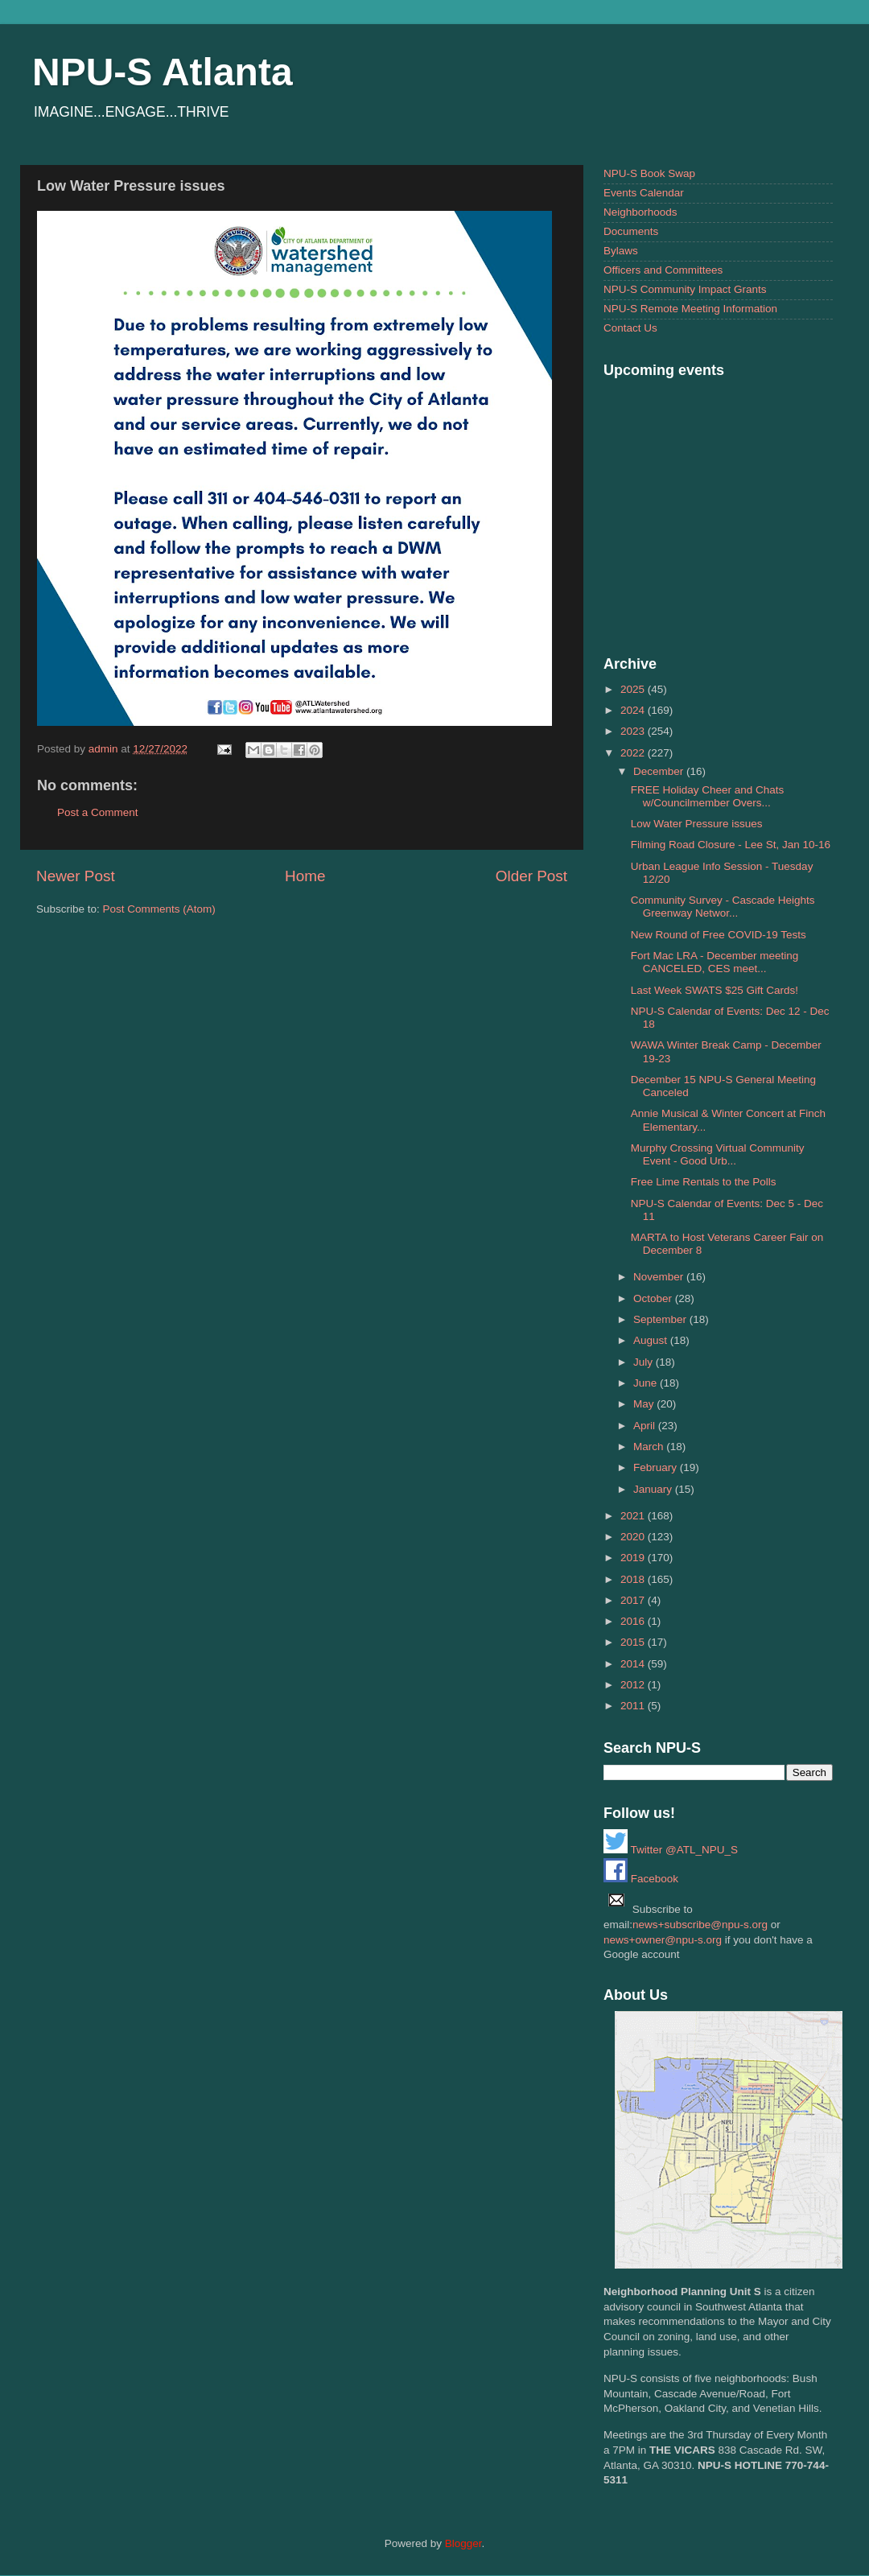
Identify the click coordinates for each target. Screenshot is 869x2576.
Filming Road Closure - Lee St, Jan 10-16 (730, 845)
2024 (634, 710)
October (654, 1298)
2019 (634, 1558)
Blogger (463, 2543)
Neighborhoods (640, 212)
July (644, 1362)
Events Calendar (643, 193)
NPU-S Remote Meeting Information (690, 309)
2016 (634, 1621)
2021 (634, 1516)
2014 (634, 1664)
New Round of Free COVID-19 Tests (718, 935)
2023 (634, 731)
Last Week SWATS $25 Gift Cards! (714, 990)
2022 (634, 753)
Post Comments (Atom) (159, 909)
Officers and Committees (663, 270)
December (659, 771)
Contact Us (630, 328)
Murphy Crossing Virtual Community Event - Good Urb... (718, 1154)
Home (305, 876)
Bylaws (620, 251)
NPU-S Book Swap (649, 173)
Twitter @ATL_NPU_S (670, 1850)
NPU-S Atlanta (162, 72)
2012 (634, 1685)
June (646, 1383)
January (654, 1489)
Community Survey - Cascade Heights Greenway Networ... (723, 906)
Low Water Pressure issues (697, 824)
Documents (630, 231)
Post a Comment (97, 812)
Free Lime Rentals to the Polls (703, 1182)
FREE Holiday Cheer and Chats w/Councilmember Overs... (708, 796)
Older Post (531, 876)
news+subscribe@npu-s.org (700, 1925)
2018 (634, 1579)
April (645, 1426)
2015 (634, 1642)
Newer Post (75, 876)
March (649, 1446)
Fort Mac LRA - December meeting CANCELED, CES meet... (715, 962)
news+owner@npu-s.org (662, 1940)
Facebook (640, 1879)
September (661, 1319)
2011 (634, 1706)
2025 (634, 689)
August (651, 1340)
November (659, 1277)
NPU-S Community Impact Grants (685, 289)
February (656, 1467)
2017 (634, 1600)
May (645, 1404)
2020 (634, 1537)
